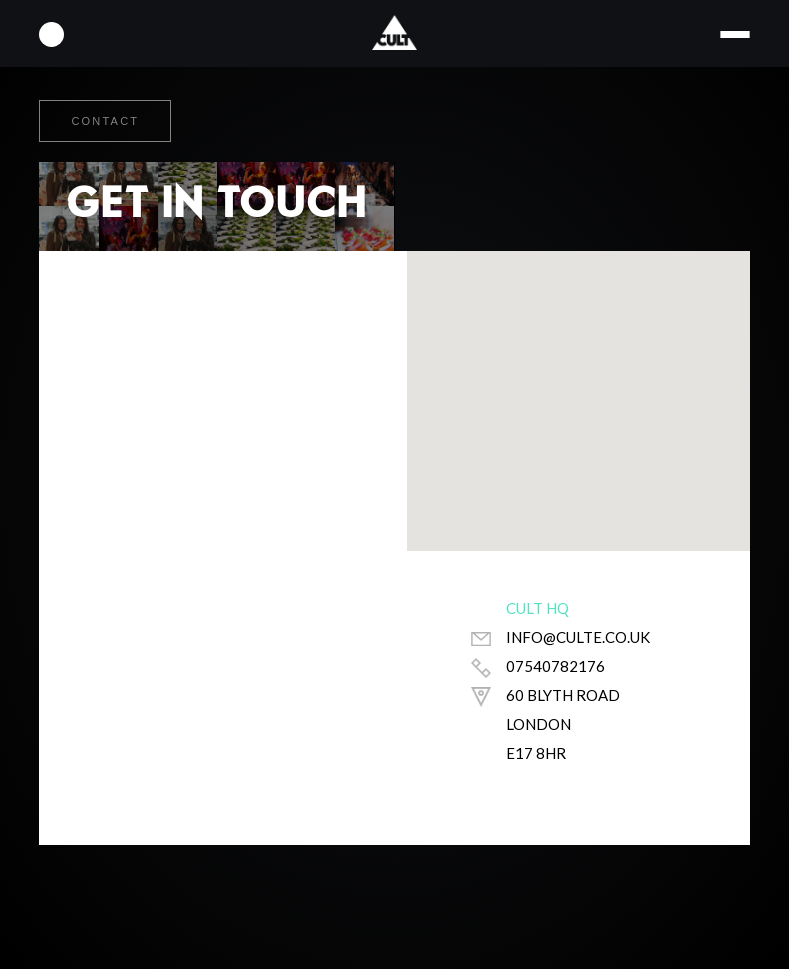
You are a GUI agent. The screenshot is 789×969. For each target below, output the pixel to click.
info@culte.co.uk (578, 637)
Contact (105, 121)
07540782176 (555, 666)
